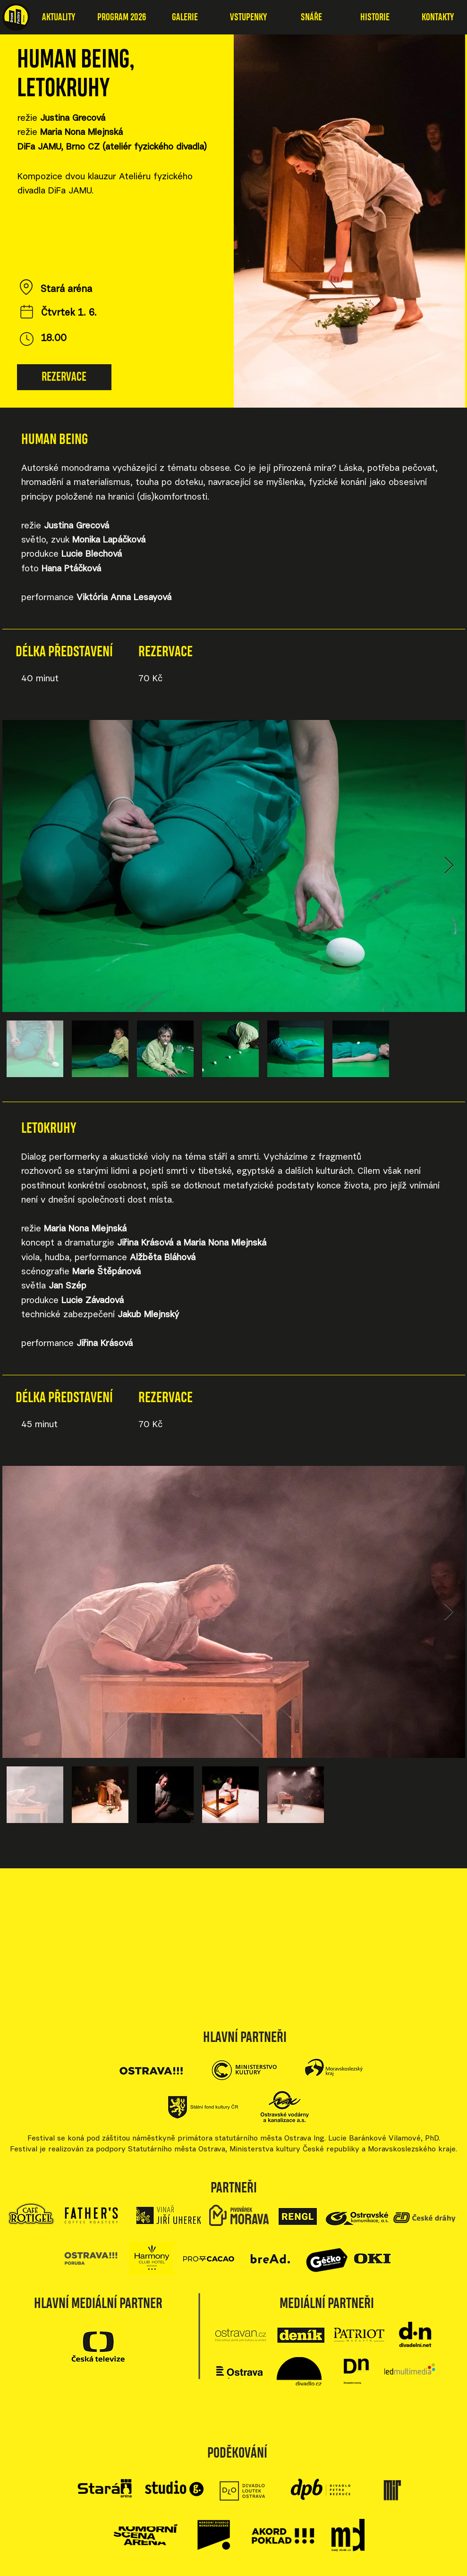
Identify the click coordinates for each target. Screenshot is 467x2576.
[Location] (26, 286)
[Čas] (26, 338)
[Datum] (26, 311)
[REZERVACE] (64, 377)
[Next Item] (448, 866)
